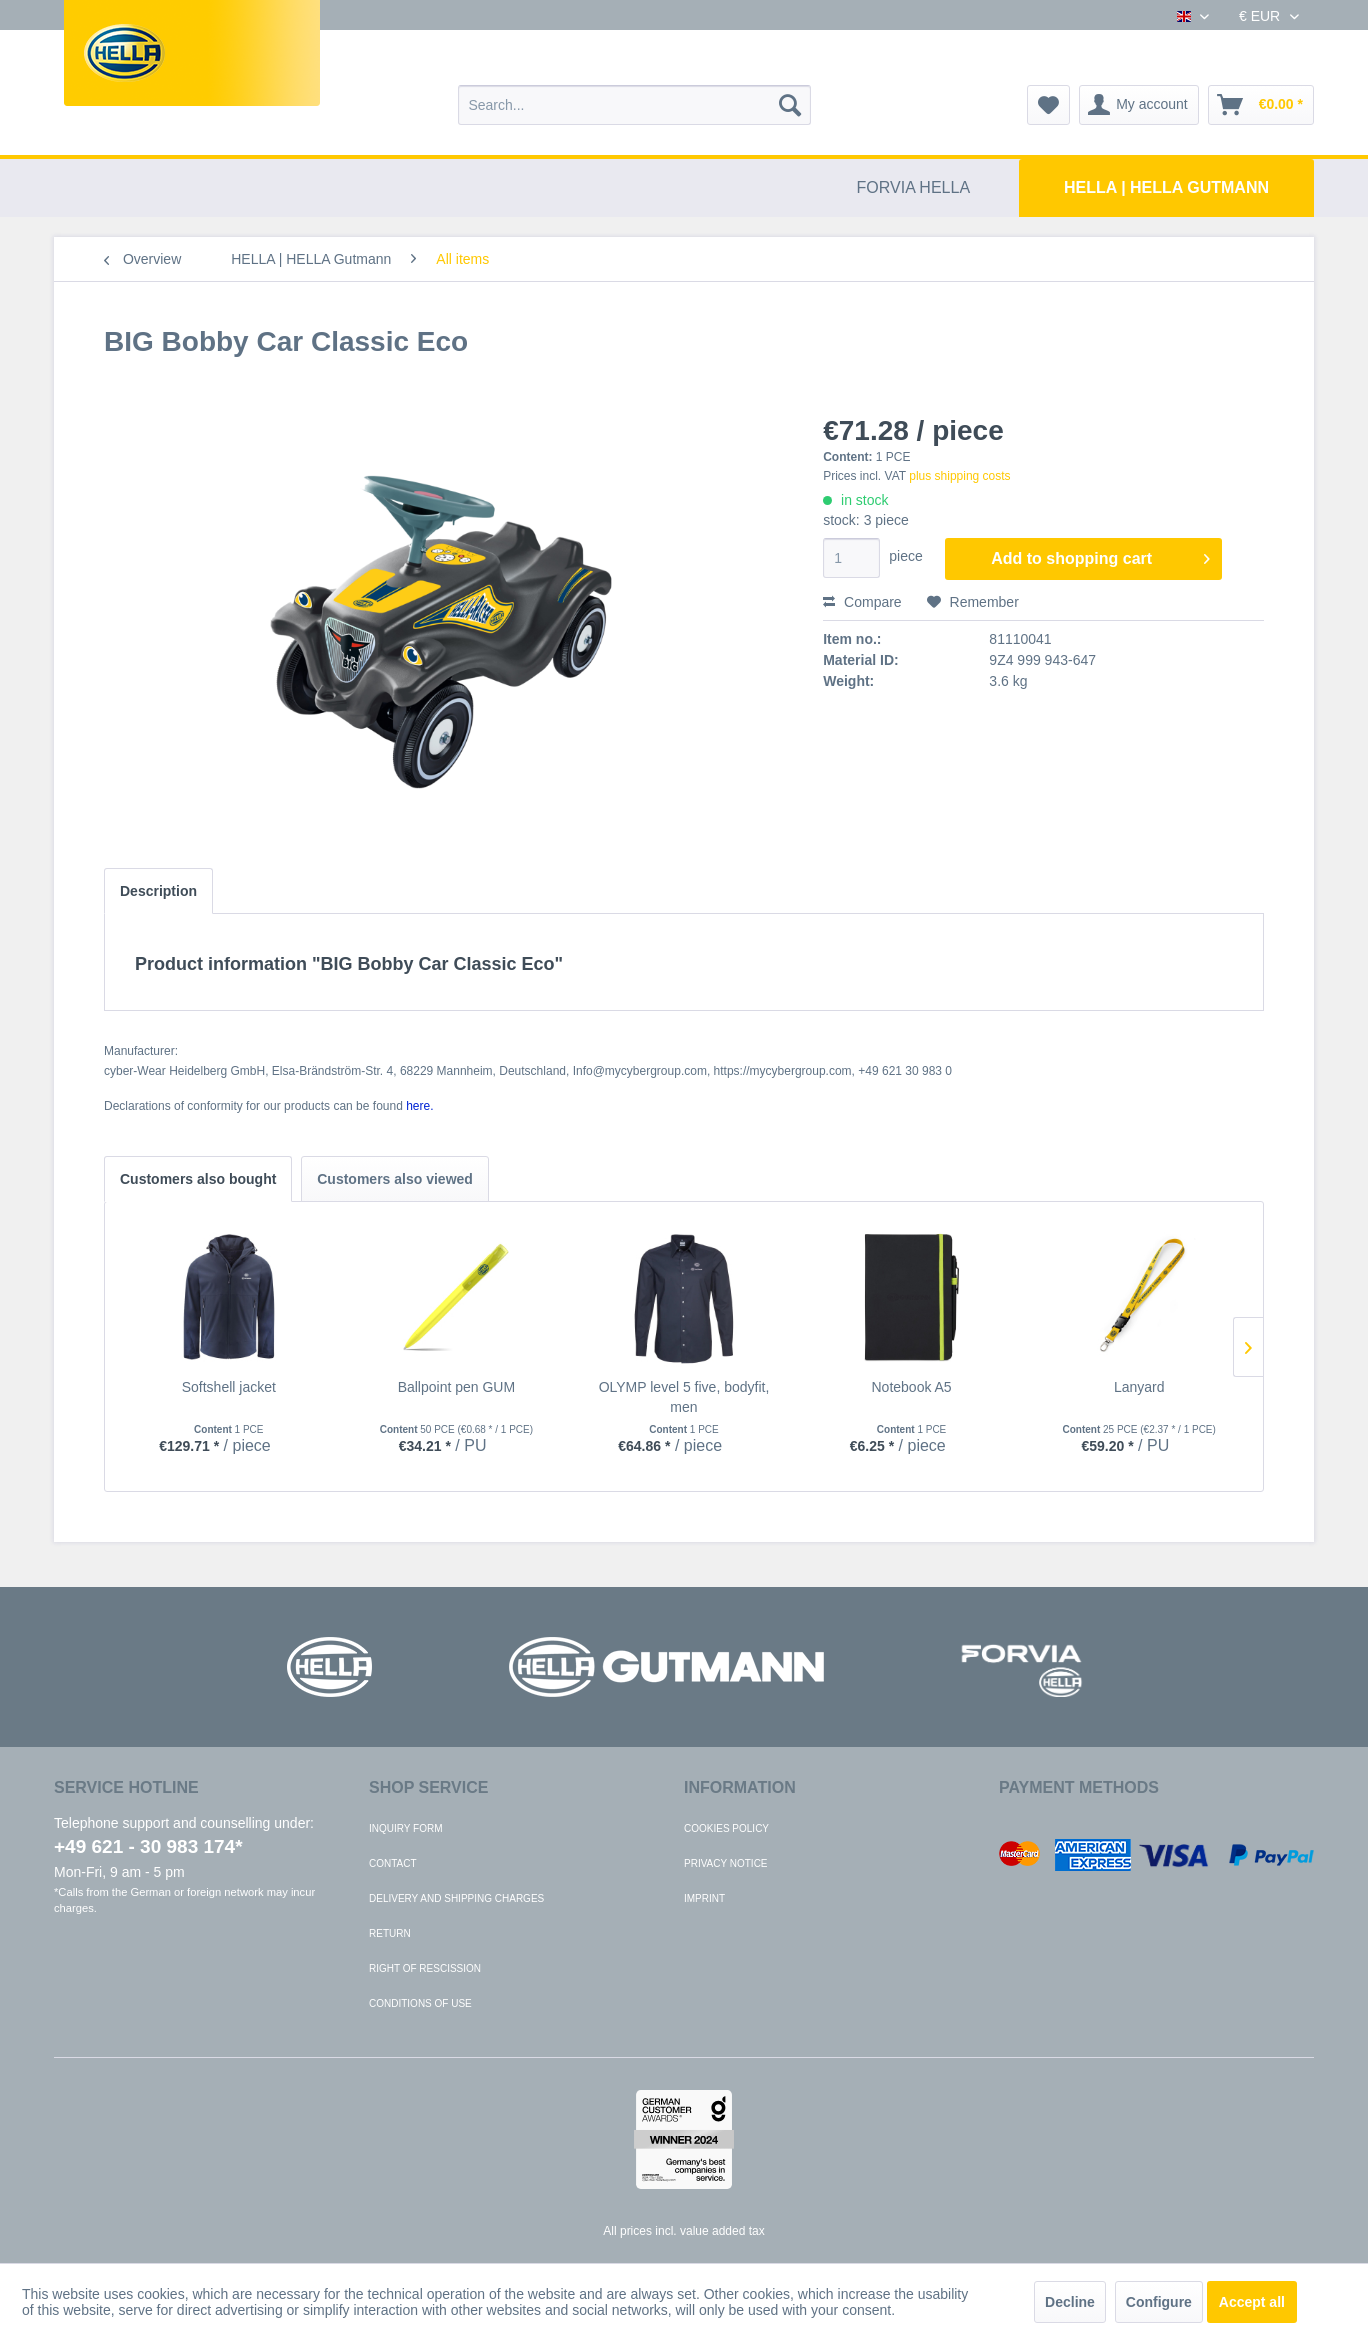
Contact (393, 1863)
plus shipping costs (959, 476)
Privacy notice (726, 1863)
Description (158, 891)
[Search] (790, 105)
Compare (862, 602)
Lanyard (1139, 1387)
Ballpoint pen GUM (457, 1387)
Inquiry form (406, 1828)
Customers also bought (198, 1179)
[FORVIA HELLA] (914, 188)
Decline (1070, 2302)
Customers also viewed (395, 1179)
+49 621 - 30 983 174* (148, 1846)
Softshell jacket (229, 1387)
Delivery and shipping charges (456, 1898)
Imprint (704, 1898)
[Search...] (634, 105)
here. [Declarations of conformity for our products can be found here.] (419, 1106)
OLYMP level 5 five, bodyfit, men (684, 1397)
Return (390, 1933)
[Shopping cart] (1261, 105)
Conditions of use (420, 2003)
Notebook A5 (911, 1387)
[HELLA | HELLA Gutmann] (1166, 188)
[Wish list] (1048, 105)
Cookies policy (726, 1828)
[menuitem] (634, 105)
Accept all (1252, 2302)
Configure (1159, 2302)
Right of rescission (425, 1968)
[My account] (1139, 105)
